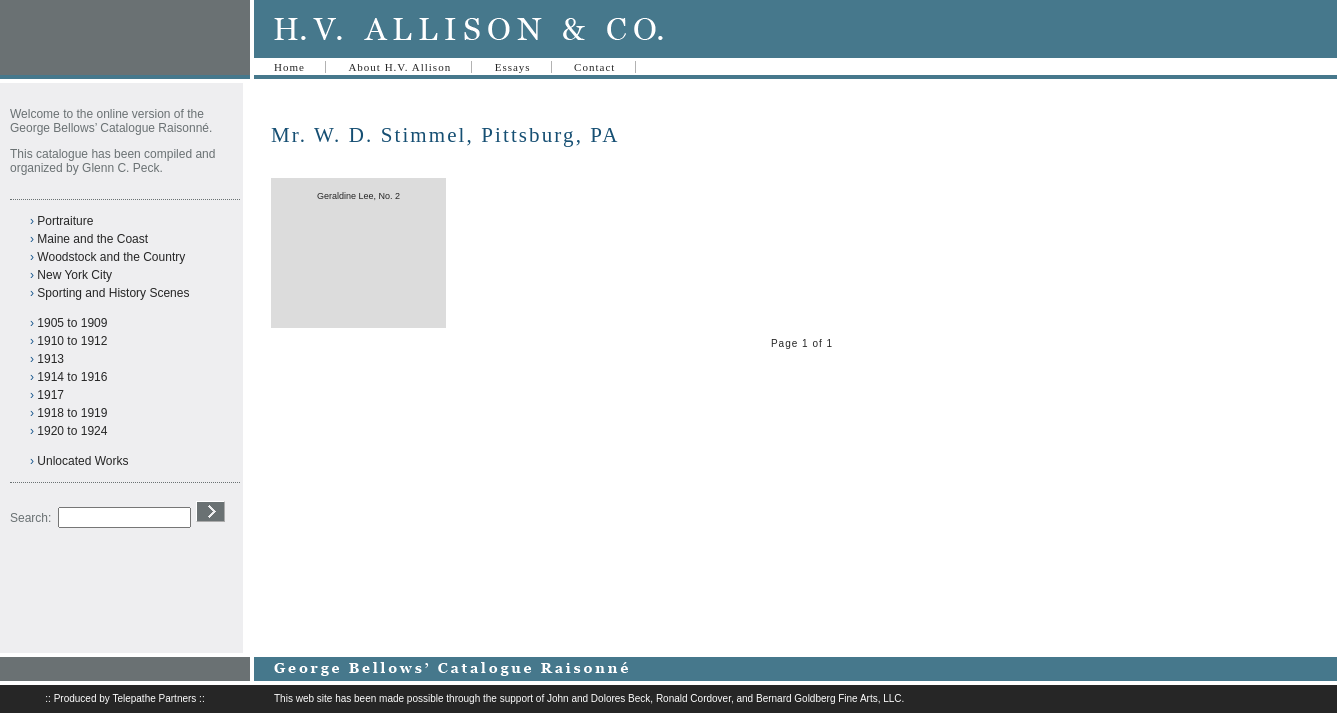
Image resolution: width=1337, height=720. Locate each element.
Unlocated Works (82, 461)
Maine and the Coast (92, 239)
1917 (50, 395)
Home (289, 67)
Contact (594, 67)
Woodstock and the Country (111, 257)
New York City (74, 275)
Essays (513, 67)
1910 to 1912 (72, 341)
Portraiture (65, 221)
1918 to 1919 (72, 413)
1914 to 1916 (72, 377)
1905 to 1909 (72, 323)
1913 (50, 359)
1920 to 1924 (72, 431)
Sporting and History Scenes (113, 293)
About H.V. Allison (399, 67)
